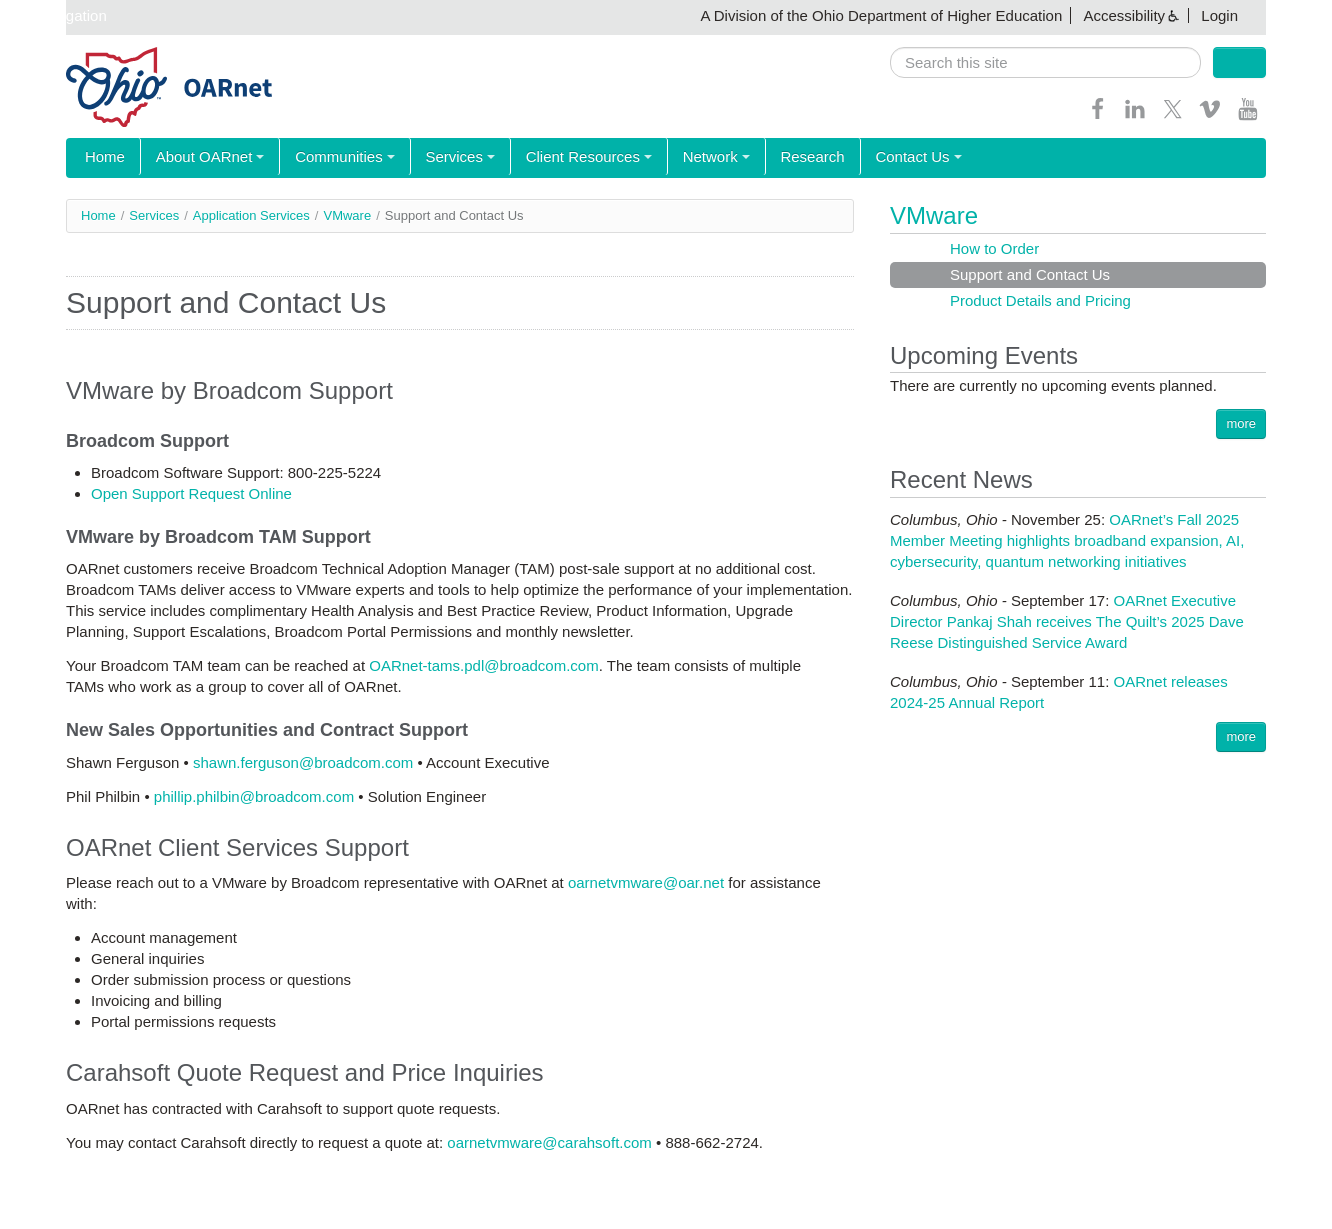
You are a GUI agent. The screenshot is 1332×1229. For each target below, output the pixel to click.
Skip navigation (56, 15)
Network (684, 157)
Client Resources (563, 157)
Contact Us (875, 157)
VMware (347, 215)
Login (1219, 15)
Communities (331, 157)
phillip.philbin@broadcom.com (254, 796)
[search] (1045, 62)
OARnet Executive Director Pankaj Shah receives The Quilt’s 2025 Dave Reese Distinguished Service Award (1067, 621)
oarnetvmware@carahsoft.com (549, 1142)
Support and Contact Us (1030, 274)
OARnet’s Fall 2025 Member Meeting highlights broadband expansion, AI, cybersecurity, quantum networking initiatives (1067, 540)
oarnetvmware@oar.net (646, 882)
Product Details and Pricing (1040, 300)
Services (440, 157)
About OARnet (201, 157)
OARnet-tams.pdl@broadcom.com (483, 665)
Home (102, 157)
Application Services (251, 215)
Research (775, 157)
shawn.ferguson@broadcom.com (303, 762)
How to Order (994, 248)
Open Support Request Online (191, 493)
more (1241, 423)
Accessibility (1124, 15)
